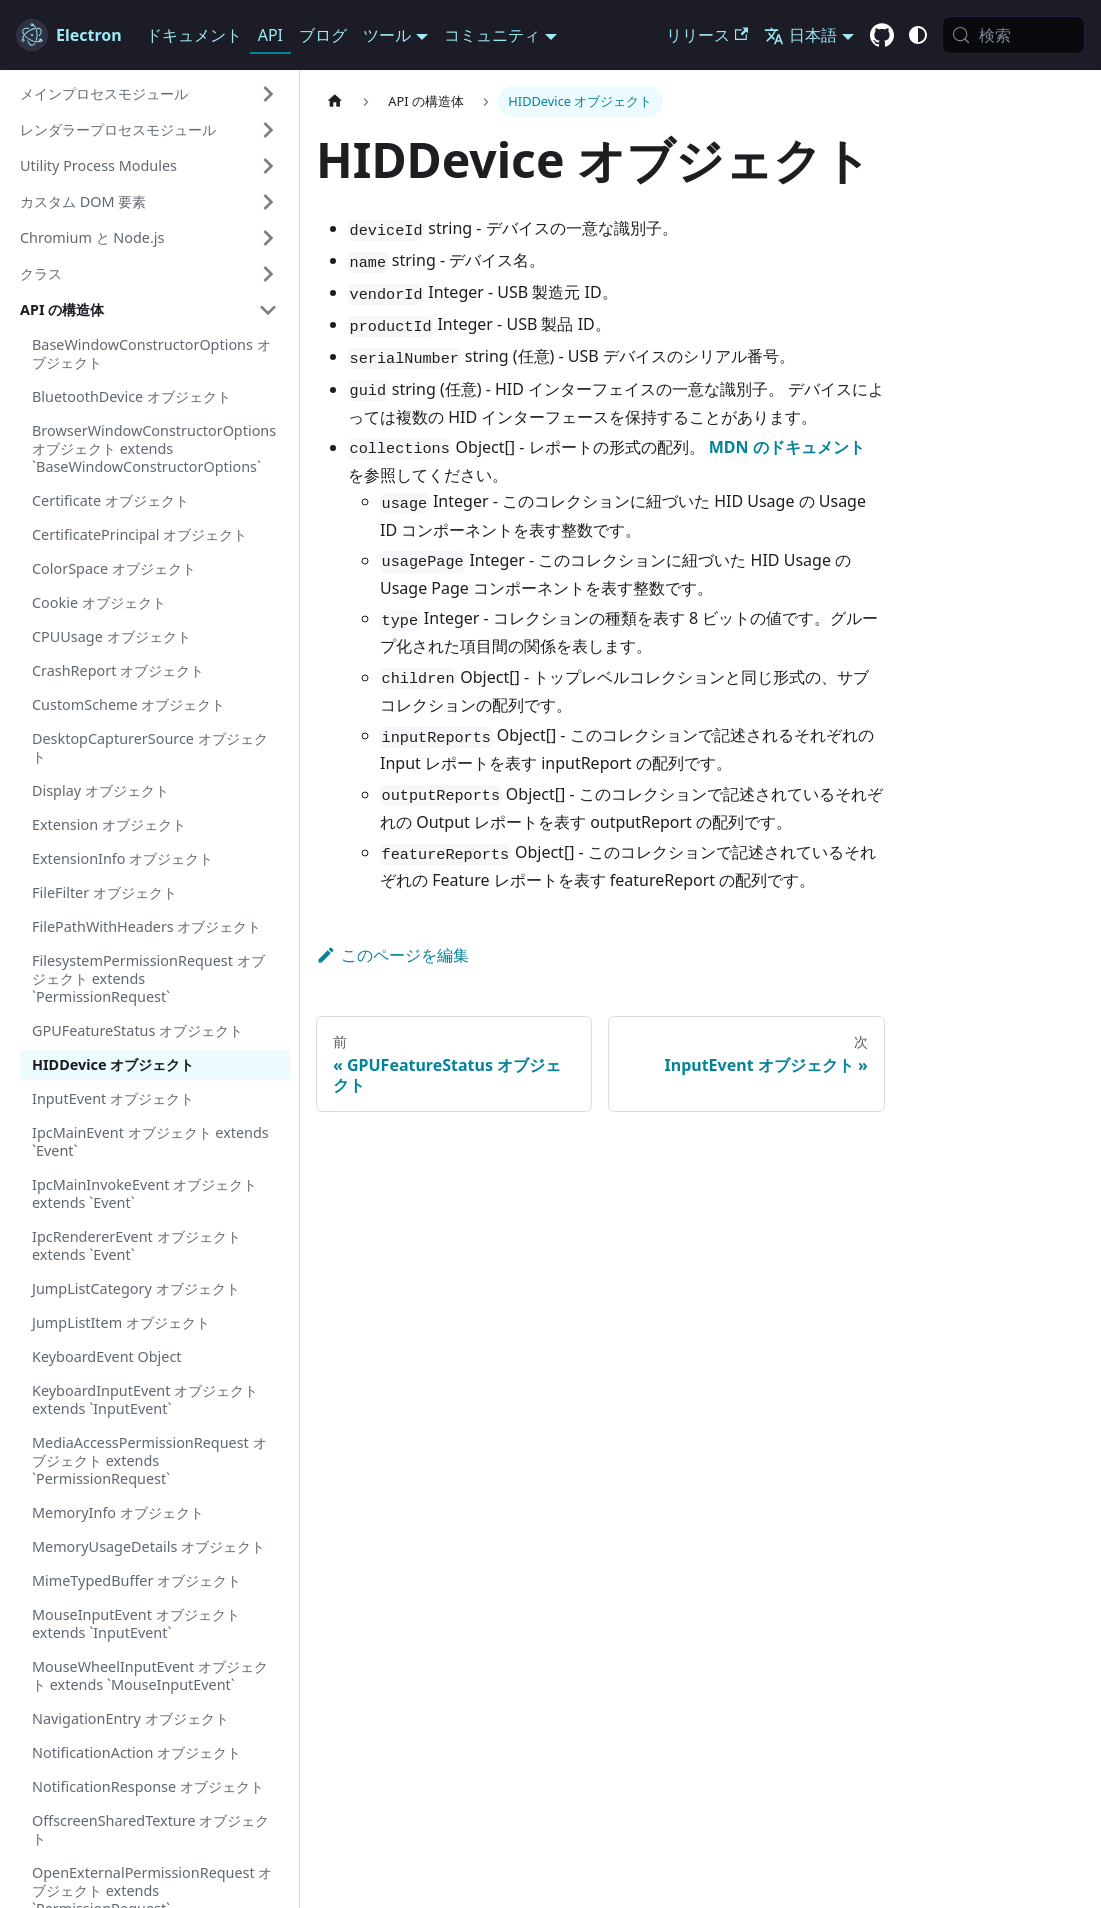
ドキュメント (194, 35)
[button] (149, 94)
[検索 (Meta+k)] (1013, 35)
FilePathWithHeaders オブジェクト (146, 926)
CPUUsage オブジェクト (111, 636)
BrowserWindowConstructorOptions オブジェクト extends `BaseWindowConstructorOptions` (154, 448)
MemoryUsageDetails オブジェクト (148, 1546)
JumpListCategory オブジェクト (136, 1288)
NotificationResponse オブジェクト (148, 1786)
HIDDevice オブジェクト (113, 1064)
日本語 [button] (800, 35)
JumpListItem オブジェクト (121, 1322)
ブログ (323, 35)
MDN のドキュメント (787, 447)
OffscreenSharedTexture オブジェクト (150, 1829)
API (270, 35)
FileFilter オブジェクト (104, 892)
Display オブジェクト (100, 790)
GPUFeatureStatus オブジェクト (137, 1030)
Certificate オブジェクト (110, 500)
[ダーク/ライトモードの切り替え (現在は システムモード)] (918, 35)
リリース (707, 35)
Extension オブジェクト (109, 824)
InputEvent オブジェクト (113, 1098)
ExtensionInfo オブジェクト (122, 858)
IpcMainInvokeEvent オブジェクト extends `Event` (144, 1193)
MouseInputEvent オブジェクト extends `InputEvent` (136, 1623)
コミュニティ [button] (492, 35)
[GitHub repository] (882, 36)
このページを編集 (392, 955)
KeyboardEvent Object (107, 1356)
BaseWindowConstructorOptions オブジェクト (151, 353)
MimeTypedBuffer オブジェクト (136, 1580)
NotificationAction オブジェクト (136, 1752)
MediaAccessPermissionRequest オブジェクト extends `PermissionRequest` (149, 1460)
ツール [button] (387, 35)
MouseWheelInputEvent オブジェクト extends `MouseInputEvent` (150, 1675)
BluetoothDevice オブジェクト (131, 396)
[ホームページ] (335, 101)
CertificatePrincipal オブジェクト (139, 534)
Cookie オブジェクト (99, 602)
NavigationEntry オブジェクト (130, 1718)
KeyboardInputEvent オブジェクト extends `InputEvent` (145, 1399)
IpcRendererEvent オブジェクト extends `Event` (136, 1245)
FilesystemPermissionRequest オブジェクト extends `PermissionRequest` (148, 978)
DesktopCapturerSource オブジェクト (150, 747)
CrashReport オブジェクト (118, 670)
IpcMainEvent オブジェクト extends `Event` (150, 1141)
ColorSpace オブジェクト (114, 568)
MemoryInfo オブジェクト (118, 1512)
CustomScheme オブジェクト (128, 704)
